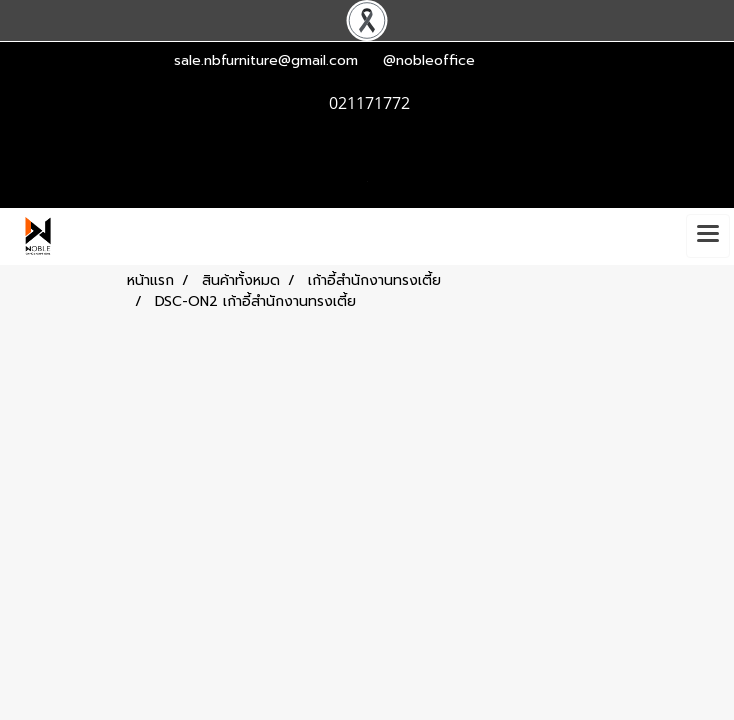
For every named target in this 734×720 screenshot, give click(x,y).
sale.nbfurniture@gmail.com (266, 60)
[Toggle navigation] (708, 236)
